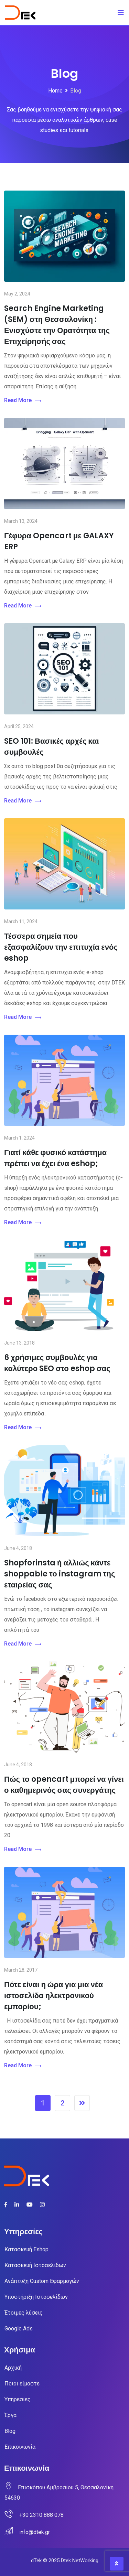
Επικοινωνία (19, 2447)
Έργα (10, 2415)
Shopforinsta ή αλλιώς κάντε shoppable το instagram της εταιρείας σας (59, 1574)
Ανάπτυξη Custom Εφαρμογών (41, 2281)
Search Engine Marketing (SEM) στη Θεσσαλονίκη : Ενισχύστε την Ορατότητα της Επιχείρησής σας (57, 325)
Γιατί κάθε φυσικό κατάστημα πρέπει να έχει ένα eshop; (55, 1158)
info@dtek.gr (34, 2532)
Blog (9, 2431)
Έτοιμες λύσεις (23, 2312)
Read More (22, 400)
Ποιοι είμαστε (22, 2383)
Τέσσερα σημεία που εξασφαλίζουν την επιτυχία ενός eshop (61, 947)
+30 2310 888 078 (41, 2515)
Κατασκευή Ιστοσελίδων (35, 2265)
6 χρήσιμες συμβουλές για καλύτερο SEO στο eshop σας (57, 1363)
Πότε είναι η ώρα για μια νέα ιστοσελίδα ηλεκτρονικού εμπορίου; (53, 1995)
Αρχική (13, 2367)
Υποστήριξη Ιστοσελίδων (36, 2297)
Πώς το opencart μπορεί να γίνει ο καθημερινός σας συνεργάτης (64, 1785)
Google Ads (18, 2328)
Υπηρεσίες (17, 2399)
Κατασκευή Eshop (26, 2249)
